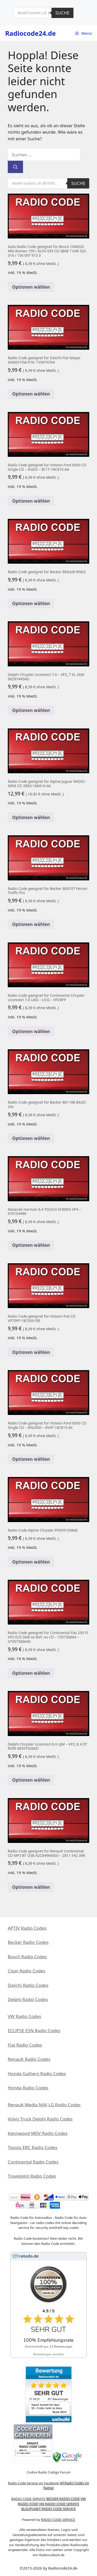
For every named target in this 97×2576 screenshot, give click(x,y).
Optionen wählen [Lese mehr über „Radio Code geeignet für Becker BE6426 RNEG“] (31, 603)
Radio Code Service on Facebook (33, 2483)
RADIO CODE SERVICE (28, 2498)
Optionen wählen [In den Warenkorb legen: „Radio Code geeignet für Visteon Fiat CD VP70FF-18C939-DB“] (31, 1352)
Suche (62, 13)
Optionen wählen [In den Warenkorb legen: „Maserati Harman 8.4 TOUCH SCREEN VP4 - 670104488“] (31, 1245)
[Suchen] (15, 167)
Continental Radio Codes (33, 2162)
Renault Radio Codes (29, 2059)
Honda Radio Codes (28, 2088)
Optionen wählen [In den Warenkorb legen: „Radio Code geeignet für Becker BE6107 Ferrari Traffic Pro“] (31, 924)
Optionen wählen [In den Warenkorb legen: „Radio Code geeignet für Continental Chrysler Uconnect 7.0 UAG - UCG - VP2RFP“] (31, 1031)
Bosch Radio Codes (27, 1957)
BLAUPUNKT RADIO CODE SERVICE (48, 2508)
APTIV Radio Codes (27, 1928)
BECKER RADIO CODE (63, 2498)
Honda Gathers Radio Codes (37, 2073)
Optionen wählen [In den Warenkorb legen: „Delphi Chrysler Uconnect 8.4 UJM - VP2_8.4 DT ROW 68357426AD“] (31, 1780)
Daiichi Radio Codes (28, 1985)
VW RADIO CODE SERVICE (59, 2504)
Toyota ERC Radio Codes (32, 2147)
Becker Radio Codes (28, 1942)
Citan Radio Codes (26, 1971)
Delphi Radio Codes (28, 1999)
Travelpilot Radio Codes (32, 2176)
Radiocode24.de (30, 33)
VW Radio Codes (24, 2016)
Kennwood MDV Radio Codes (38, 2133)
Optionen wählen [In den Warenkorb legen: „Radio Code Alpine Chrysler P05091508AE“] (31, 1562)
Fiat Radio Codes (25, 2045)
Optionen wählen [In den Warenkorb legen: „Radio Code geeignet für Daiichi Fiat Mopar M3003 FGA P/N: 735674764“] (31, 394)
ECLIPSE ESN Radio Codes (34, 2030)
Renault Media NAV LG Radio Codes (44, 2105)
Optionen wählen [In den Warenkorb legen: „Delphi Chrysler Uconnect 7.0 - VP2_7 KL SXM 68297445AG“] (31, 710)
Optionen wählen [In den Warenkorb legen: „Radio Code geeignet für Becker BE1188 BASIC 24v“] (31, 1138)
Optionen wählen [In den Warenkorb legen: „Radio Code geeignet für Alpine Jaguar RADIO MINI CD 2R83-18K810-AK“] (31, 817)
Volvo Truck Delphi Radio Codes (40, 2119)
